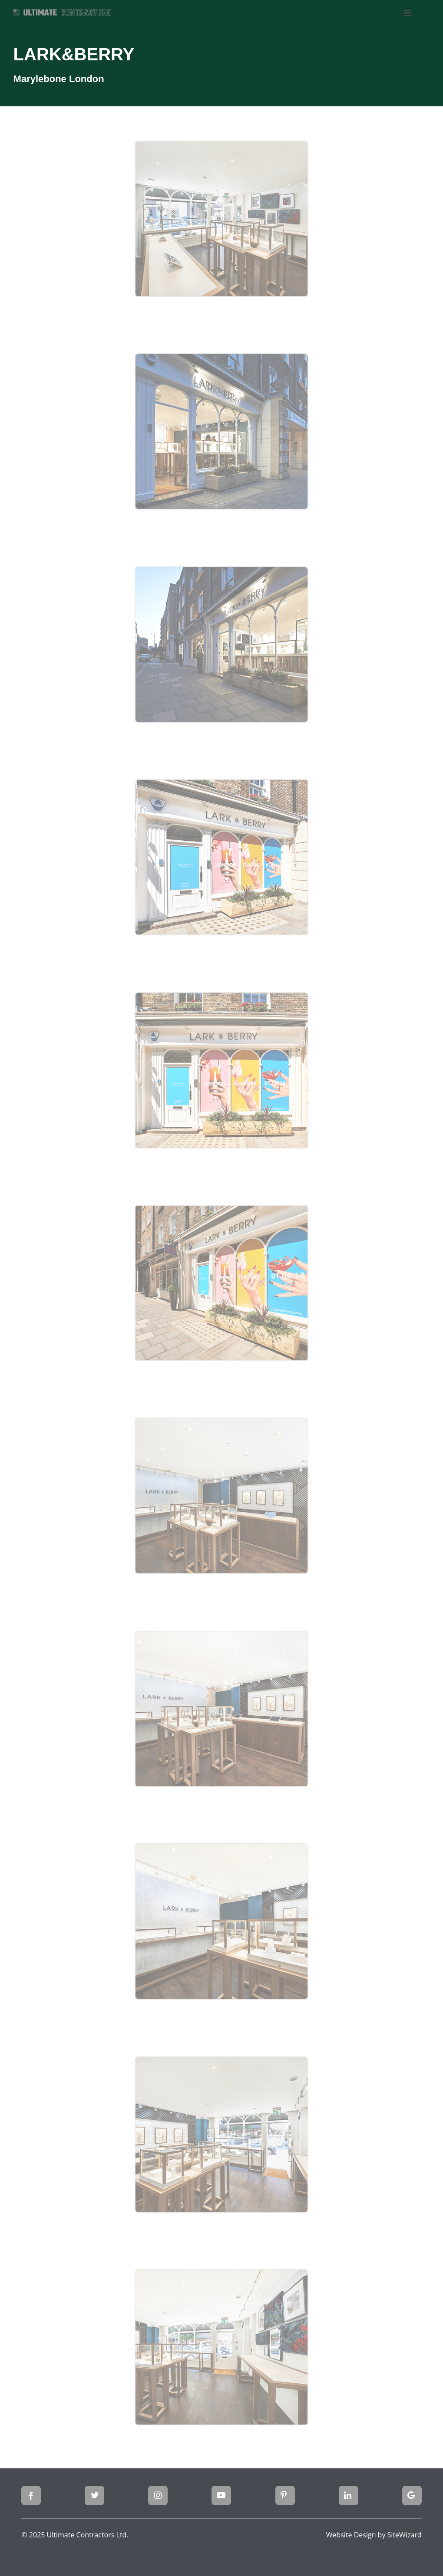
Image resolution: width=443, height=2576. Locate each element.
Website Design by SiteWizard (374, 2535)
